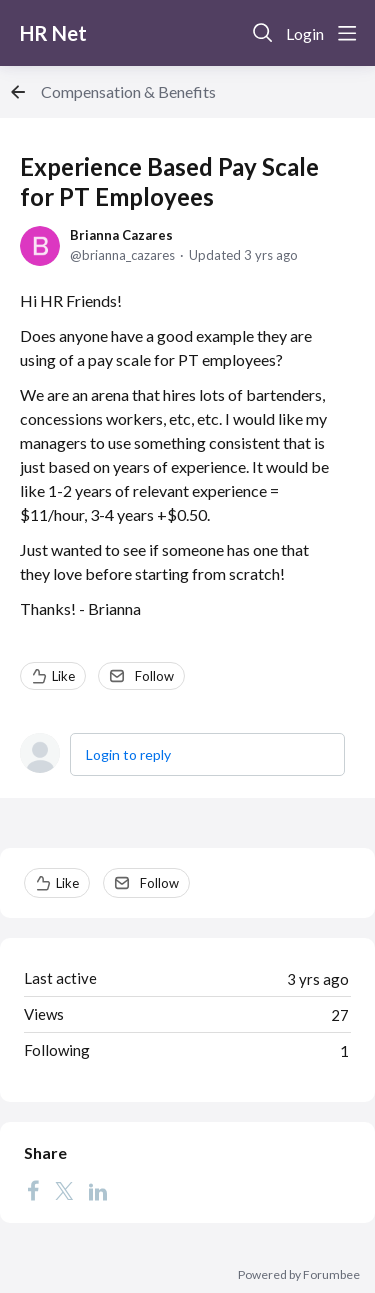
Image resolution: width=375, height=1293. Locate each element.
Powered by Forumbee (299, 1275)
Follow (154, 676)
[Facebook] (33, 1191)
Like (63, 676)
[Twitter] (64, 1191)
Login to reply (128, 754)
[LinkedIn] (98, 1191)
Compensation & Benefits (128, 91)
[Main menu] (347, 33)
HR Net (53, 33)
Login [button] (305, 33)
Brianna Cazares (121, 235)
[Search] (263, 33)
